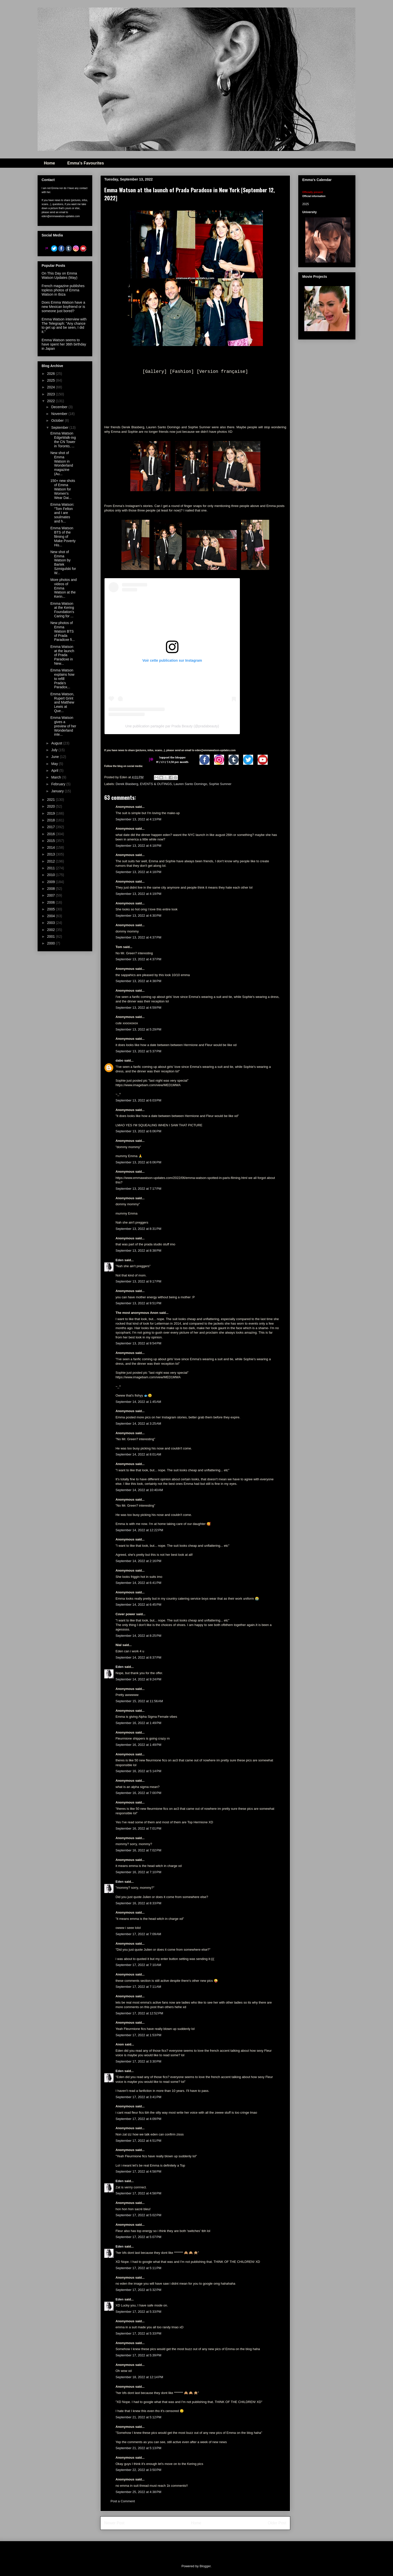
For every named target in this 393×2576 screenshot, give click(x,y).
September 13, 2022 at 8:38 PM (138, 1250)
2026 (51, 374)
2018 (51, 820)
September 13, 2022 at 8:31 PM (138, 1229)
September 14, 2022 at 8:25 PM (138, 1636)
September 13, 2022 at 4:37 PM (138, 937)
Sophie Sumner (220, 784)
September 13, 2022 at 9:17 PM (138, 1281)
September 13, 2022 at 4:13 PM (138, 819)
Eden (120, 1260)
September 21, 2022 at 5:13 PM (138, 2448)
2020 (51, 806)
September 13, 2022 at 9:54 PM (138, 1343)
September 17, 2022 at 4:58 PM (138, 2171)
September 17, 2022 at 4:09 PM (138, 2119)
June (55, 757)
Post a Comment (123, 2501)
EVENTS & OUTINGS (156, 784)
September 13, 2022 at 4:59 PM (138, 1007)
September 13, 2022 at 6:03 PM (138, 1100)
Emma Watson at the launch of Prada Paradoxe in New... (62, 655)
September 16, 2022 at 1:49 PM (138, 1723)
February (58, 784)
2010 (51, 875)
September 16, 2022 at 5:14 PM (138, 1771)
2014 (51, 847)
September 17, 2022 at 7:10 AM (138, 1965)
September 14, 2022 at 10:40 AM (139, 1490)
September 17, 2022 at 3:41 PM (138, 2097)
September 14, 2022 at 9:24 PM (138, 1679)
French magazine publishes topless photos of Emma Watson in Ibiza (63, 290)
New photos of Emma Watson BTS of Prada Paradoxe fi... (62, 631)
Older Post (277, 2523)
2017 (51, 827)
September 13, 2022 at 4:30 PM (138, 915)
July (54, 750)
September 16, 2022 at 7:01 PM (138, 1828)
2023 (51, 394)
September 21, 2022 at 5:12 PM (138, 2417)
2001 (51, 936)
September (60, 427)
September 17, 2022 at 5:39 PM (138, 2355)
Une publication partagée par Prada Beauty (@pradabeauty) (172, 726)
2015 (51, 841)
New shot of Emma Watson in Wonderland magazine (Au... (61, 463)
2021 (51, 800)
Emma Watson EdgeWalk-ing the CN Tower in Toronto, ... (63, 439)
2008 (51, 889)
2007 (51, 895)
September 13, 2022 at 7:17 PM (138, 1188)
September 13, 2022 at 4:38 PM (138, 981)
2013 (51, 854)
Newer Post (114, 2523)
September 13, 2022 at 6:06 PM (138, 1131)
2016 (51, 834)
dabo (119, 1060)
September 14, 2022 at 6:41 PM (138, 1583)
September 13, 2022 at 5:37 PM (138, 1051)
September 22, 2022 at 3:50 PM (138, 2470)
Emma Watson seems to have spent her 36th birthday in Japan (64, 344)
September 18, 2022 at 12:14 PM (139, 2377)
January (58, 791)
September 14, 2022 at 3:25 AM (138, 1423)
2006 (51, 902)
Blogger (205, 2566)
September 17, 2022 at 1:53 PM (138, 2035)
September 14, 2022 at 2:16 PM (138, 1561)
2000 (51, 943)
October (58, 420)
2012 (51, 861)
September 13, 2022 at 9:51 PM (138, 1303)
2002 (51, 930)
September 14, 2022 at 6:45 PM (138, 1604)
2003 (51, 923)
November (59, 414)
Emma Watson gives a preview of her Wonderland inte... (63, 726)
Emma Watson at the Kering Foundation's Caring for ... (62, 610)
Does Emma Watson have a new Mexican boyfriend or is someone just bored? (63, 306)
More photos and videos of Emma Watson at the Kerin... (63, 588)
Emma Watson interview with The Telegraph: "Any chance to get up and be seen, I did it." (64, 325)
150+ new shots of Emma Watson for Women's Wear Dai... (62, 489)
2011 (51, 868)
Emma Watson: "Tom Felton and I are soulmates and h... (62, 512)
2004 (51, 916)
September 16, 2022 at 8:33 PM (138, 1903)
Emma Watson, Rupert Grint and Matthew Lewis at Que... (62, 702)
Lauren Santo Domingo (190, 784)
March (56, 777)
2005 (51, 909)
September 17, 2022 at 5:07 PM (138, 2237)
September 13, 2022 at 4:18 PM (138, 845)
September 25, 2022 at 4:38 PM (138, 2492)
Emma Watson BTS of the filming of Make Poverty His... (63, 536)
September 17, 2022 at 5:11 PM (138, 2268)
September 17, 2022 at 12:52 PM (139, 2013)
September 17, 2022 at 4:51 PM (138, 2140)
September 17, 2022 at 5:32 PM (138, 2290)
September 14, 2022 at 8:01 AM (138, 1454)
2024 (51, 387)
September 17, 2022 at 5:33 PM (138, 2311)
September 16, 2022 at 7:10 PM (138, 1872)
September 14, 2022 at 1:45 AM (138, 1402)
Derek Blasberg (127, 784)
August (57, 743)
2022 (51, 401)
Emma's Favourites (85, 163)
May (55, 764)
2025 (51, 380)
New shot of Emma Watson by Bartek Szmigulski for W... (63, 562)
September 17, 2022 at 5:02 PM (138, 2215)
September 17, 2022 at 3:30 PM (138, 2061)
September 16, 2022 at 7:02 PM (138, 1850)
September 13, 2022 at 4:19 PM (138, 894)
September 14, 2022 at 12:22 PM (139, 1530)
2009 (51, 882)
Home (49, 163)
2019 (51, 813)
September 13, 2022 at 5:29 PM (138, 1029)
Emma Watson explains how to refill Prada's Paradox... (62, 678)
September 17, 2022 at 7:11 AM (138, 1987)
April (55, 770)
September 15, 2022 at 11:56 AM (139, 1701)
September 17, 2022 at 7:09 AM (138, 1934)
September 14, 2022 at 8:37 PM (138, 1657)
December (59, 407)
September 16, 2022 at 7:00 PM (138, 1793)
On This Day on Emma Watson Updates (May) (59, 275)
